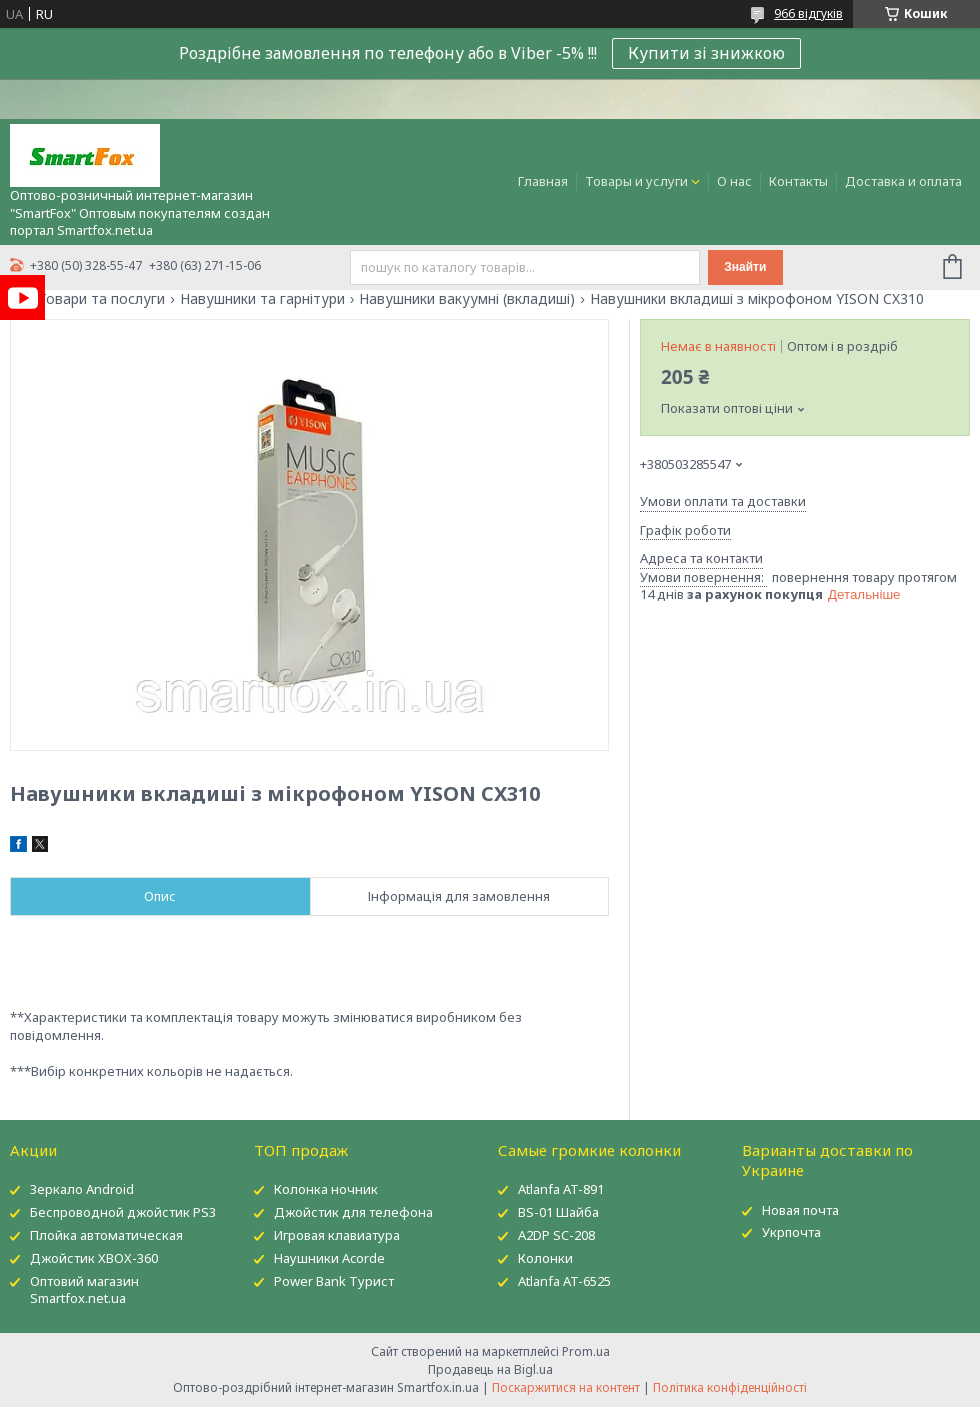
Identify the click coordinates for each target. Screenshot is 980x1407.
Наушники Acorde (329, 1258)
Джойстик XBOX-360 (94, 1258)
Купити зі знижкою (706, 53)
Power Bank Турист (334, 1281)
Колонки (545, 1258)
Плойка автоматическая (106, 1235)
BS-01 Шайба (558, 1212)
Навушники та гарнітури (262, 299)
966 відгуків (808, 13)
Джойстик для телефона (353, 1212)
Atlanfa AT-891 (561, 1189)
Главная (543, 181)
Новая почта (800, 1210)
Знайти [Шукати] (745, 267)
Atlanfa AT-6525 (564, 1281)
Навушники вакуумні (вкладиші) (467, 299)
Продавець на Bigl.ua (490, 1369)
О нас (734, 181)
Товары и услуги (636, 181)
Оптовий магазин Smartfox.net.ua (84, 1289)
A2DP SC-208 (556, 1235)
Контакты (798, 181)
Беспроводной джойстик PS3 (123, 1212)
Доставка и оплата (903, 181)
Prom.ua (586, 1351)
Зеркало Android (82, 1189)
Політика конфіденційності (730, 1387)
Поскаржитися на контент (566, 1387)
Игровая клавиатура (337, 1235)
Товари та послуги (101, 299)
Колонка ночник (326, 1189)
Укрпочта (791, 1232)
